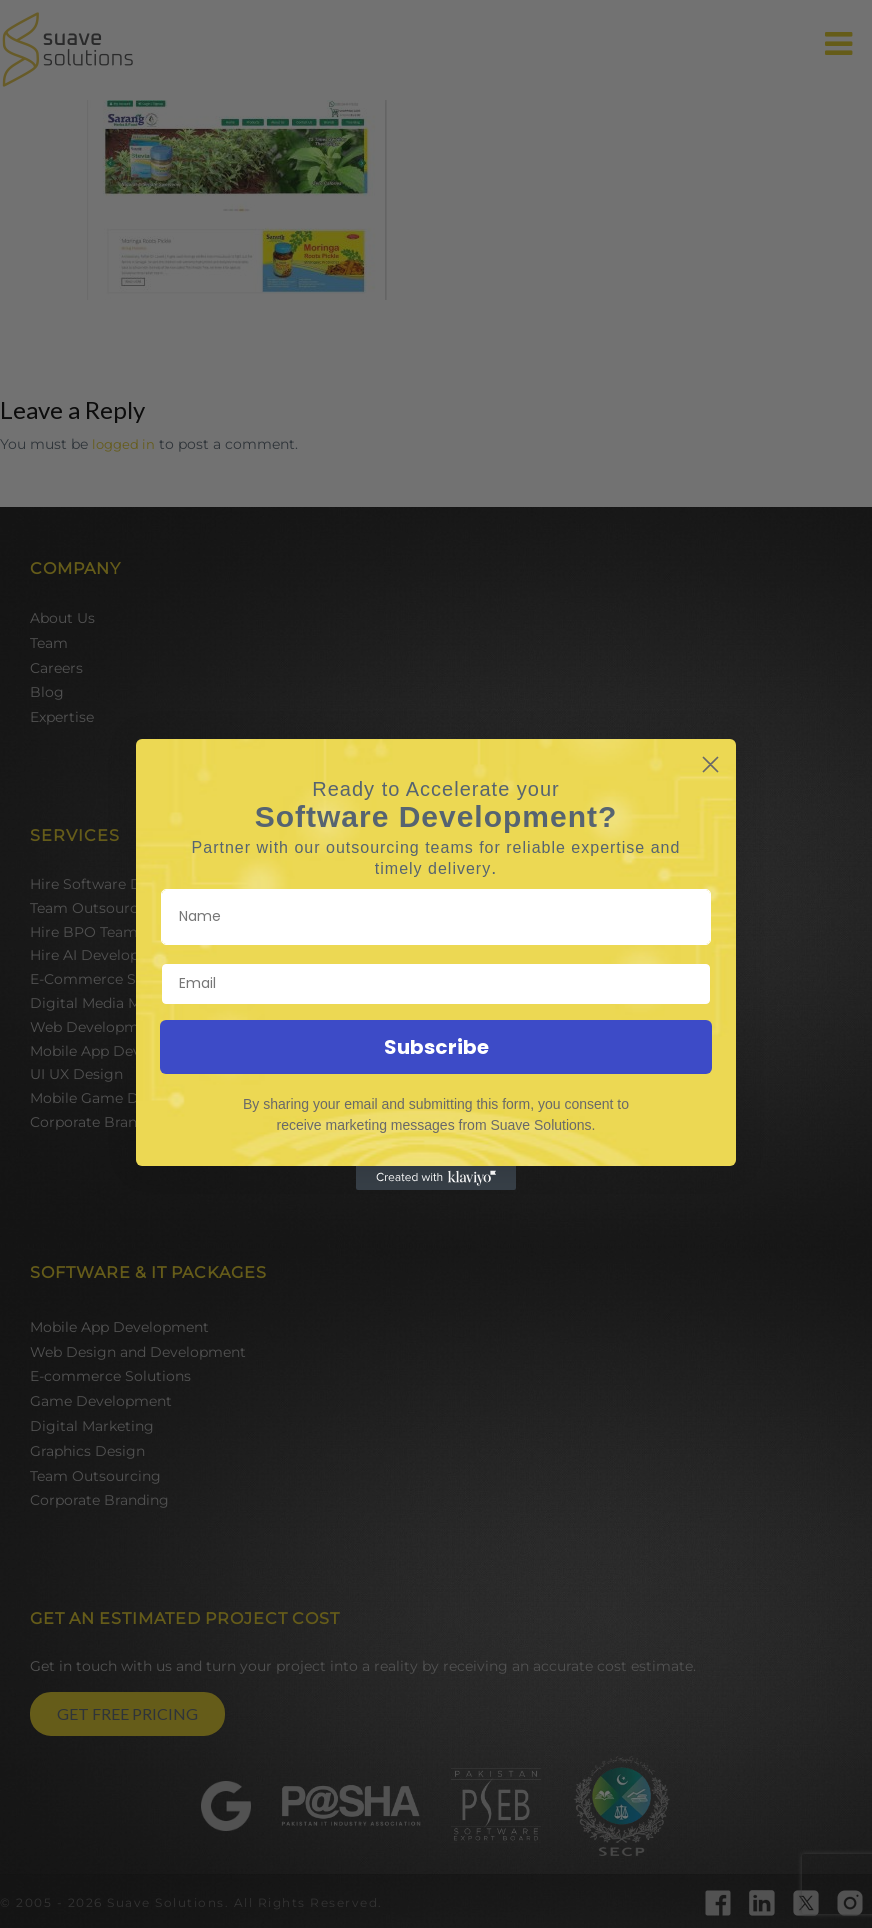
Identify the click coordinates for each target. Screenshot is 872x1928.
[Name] (436, 917)
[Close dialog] (710, 764)
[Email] (436, 984)
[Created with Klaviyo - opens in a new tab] (436, 1178)
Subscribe (436, 1047)
